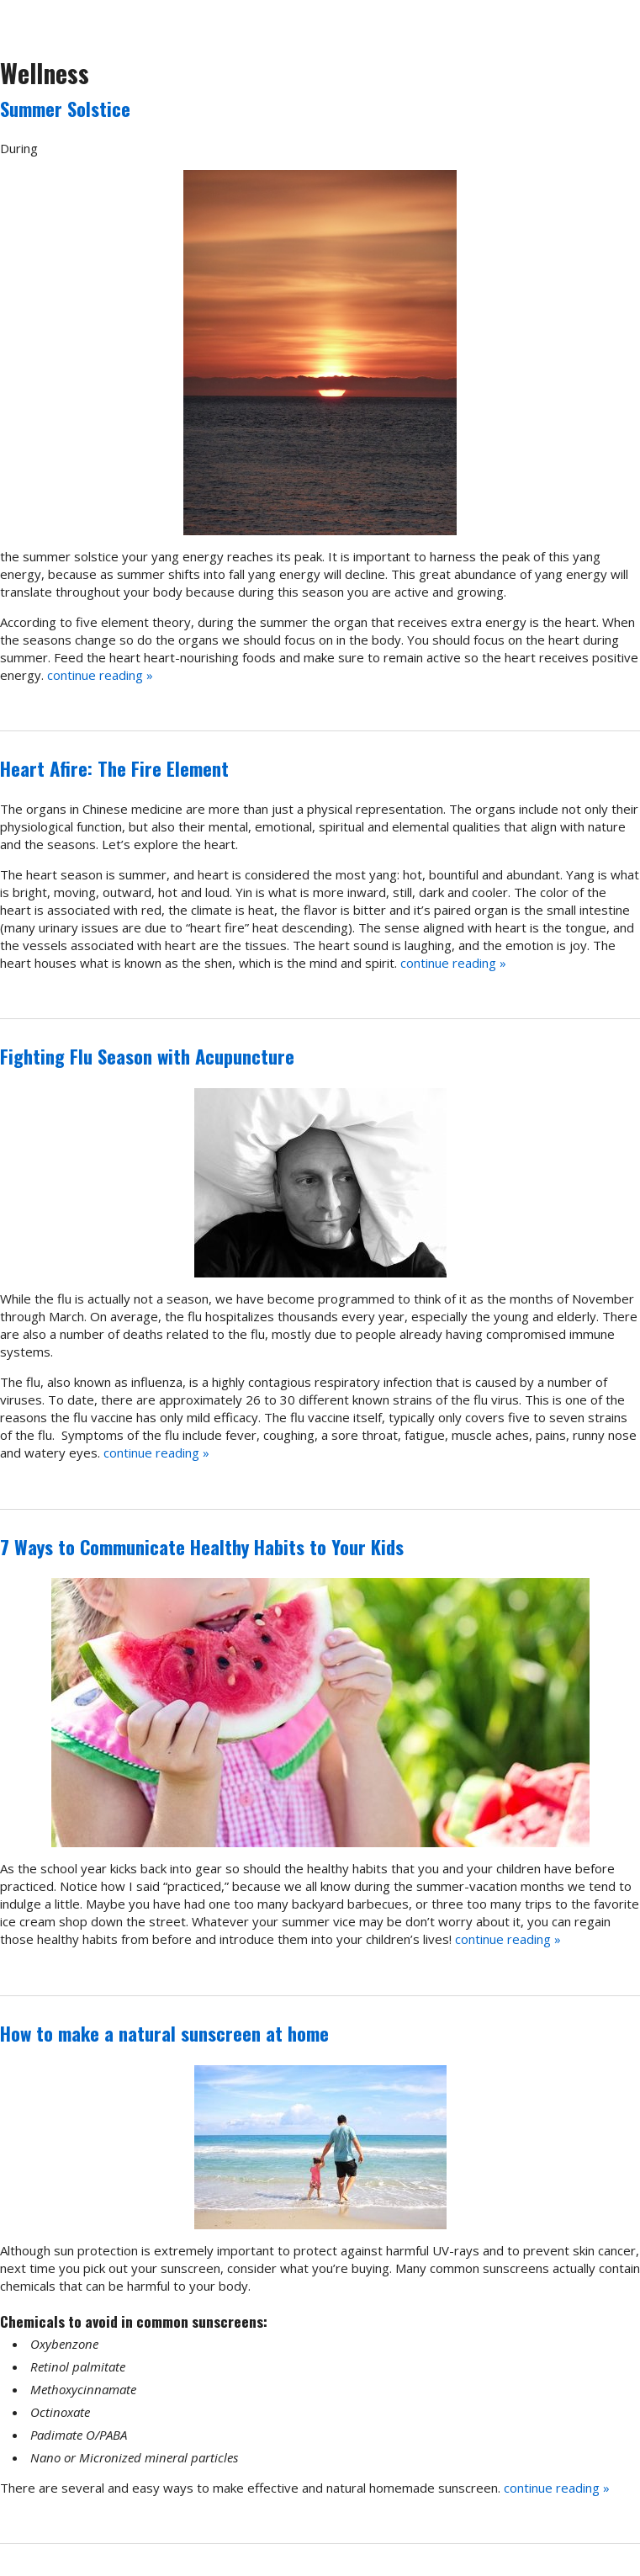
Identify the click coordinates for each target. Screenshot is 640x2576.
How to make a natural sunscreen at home (164, 2033)
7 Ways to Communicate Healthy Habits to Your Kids (202, 1546)
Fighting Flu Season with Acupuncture (147, 1056)
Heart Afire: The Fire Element (114, 768)
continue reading (100, 675)
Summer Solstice (65, 108)
